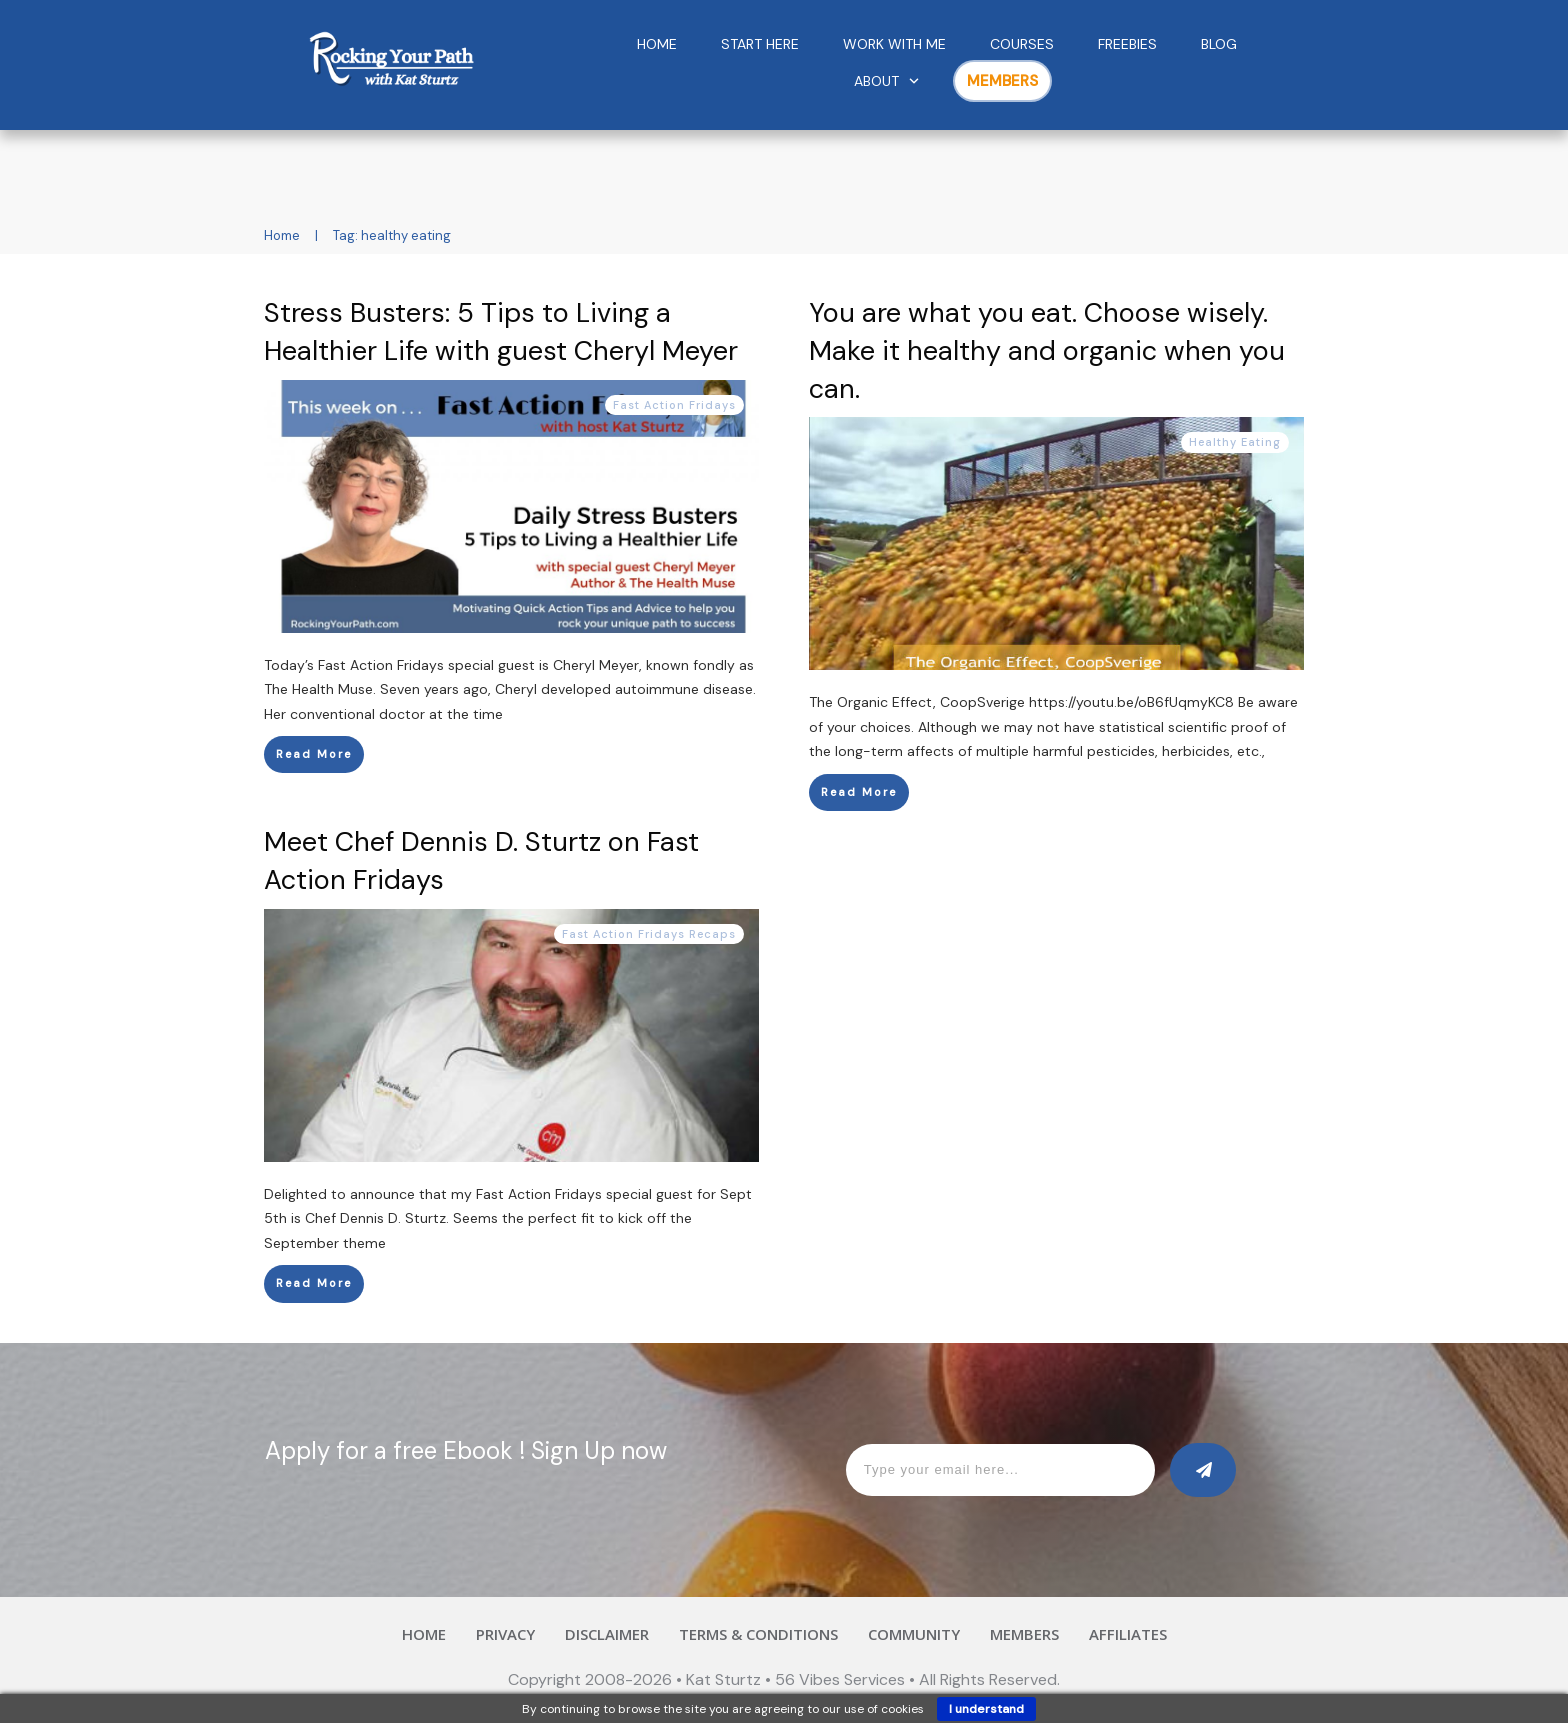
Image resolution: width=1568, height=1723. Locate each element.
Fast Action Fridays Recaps (649, 934)
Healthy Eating (1235, 442)
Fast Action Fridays (674, 405)
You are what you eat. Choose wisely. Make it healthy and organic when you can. (1047, 350)
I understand (986, 1709)
